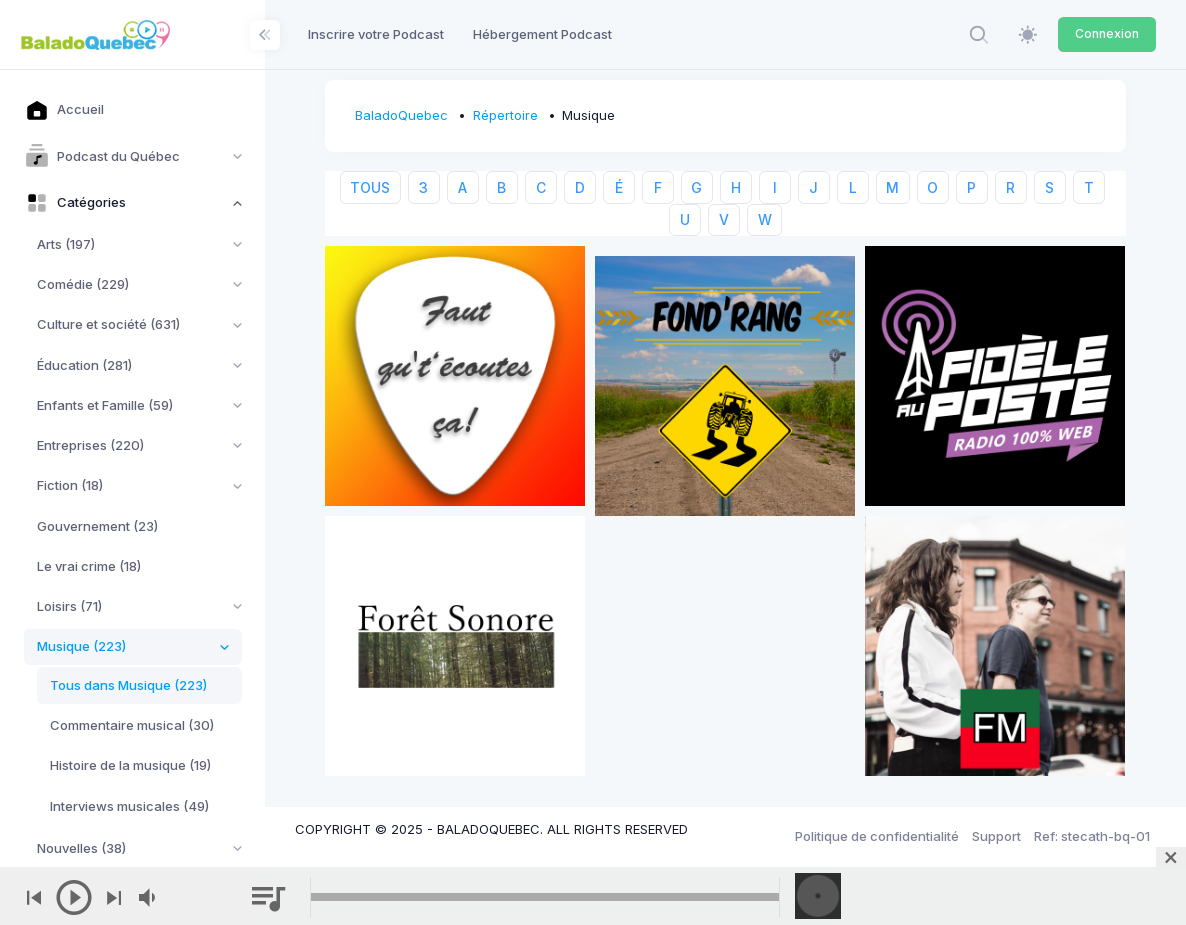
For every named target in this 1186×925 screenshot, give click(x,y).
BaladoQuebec (401, 115)
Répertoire (505, 115)
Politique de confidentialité (877, 836)
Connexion (1107, 33)
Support (996, 836)
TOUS (370, 187)
